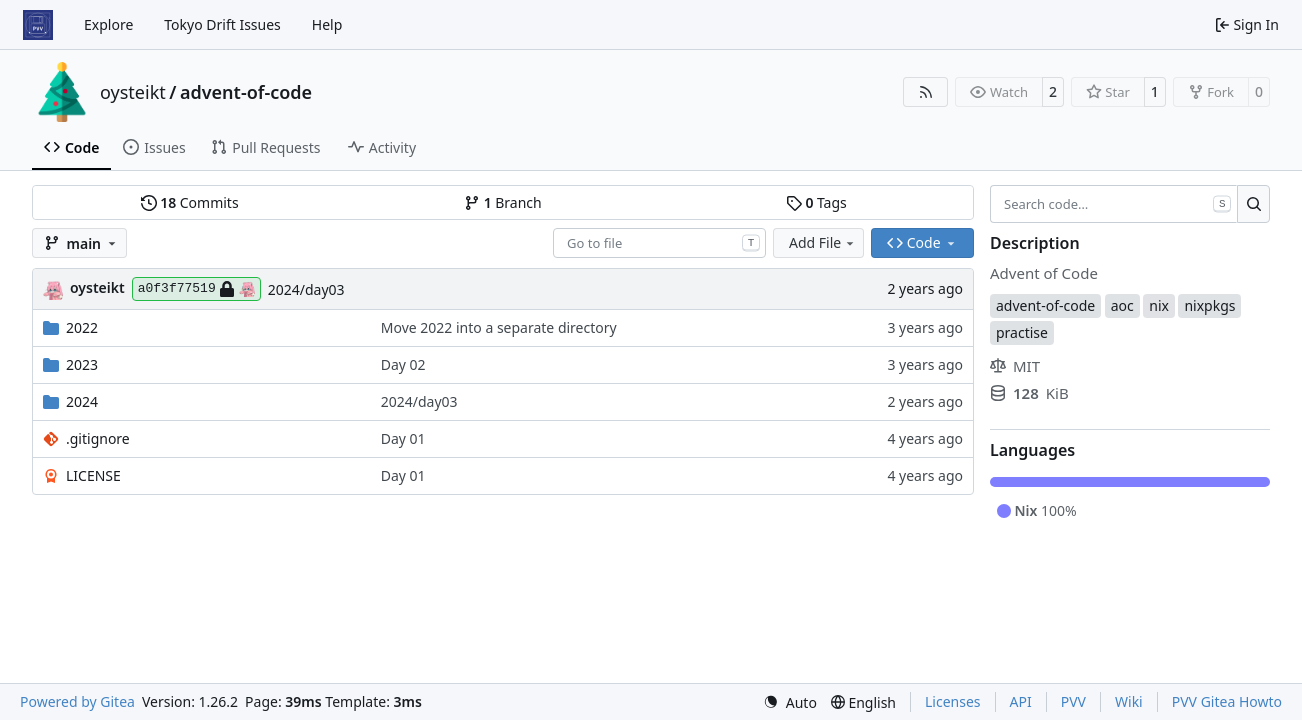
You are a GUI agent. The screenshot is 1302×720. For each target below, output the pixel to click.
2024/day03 (306, 289)
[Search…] (1253, 204)
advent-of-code (246, 92)
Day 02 (403, 364)
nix (1159, 305)
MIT (1015, 366)
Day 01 (403, 438)
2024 (82, 401)
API (1021, 701)
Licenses (953, 701)
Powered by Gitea (77, 701)
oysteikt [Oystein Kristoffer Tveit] (97, 287)
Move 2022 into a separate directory (499, 327)
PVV (1073, 701)
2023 (82, 364)
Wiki (1129, 701)
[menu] (790, 702)
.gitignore (98, 438)
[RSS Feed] (926, 92)
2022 (82, 327)
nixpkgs (1209, 305)
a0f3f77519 (196, 289)
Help (327, 24)
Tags (816, 202)
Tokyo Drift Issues (222, 24)
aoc (1122, 305)
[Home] (38, 25)
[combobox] (659, 243)
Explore (108, 24)
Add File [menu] (823, 242)
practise (1022, 332)
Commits (190, 202)
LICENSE (93, 475)
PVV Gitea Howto (1227, 701)
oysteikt (133, 92)
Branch (503, 202)
